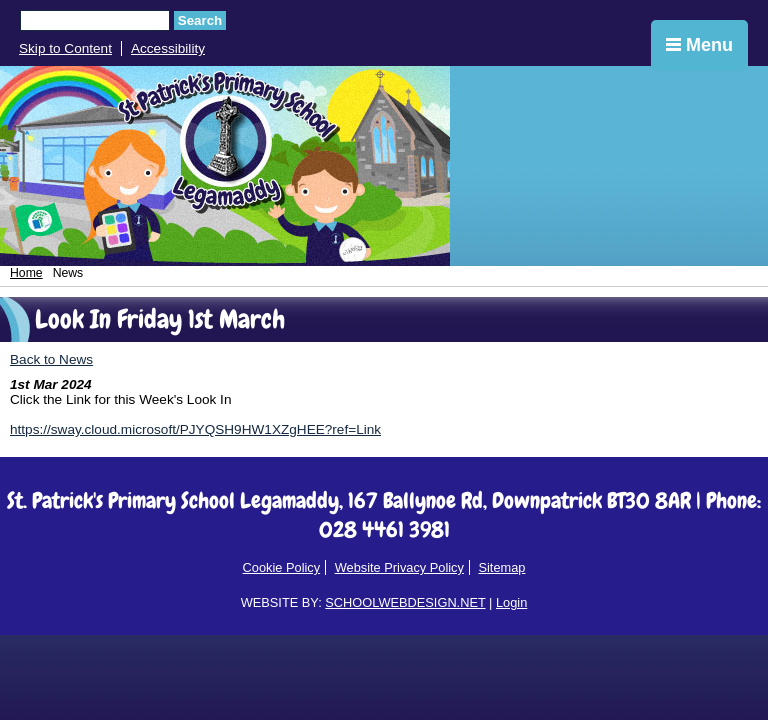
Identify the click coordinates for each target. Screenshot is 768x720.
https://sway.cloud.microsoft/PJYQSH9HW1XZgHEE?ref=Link (195, 429)
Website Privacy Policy (399, 567)
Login (511, 602)
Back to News (51, 359)
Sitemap (501, 567)
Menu (699, 45)
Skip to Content (65, 48)
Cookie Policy (282, 567)
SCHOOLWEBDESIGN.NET (405, 602)
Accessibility (168, 48)
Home (26, 273)
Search (200, 20)
